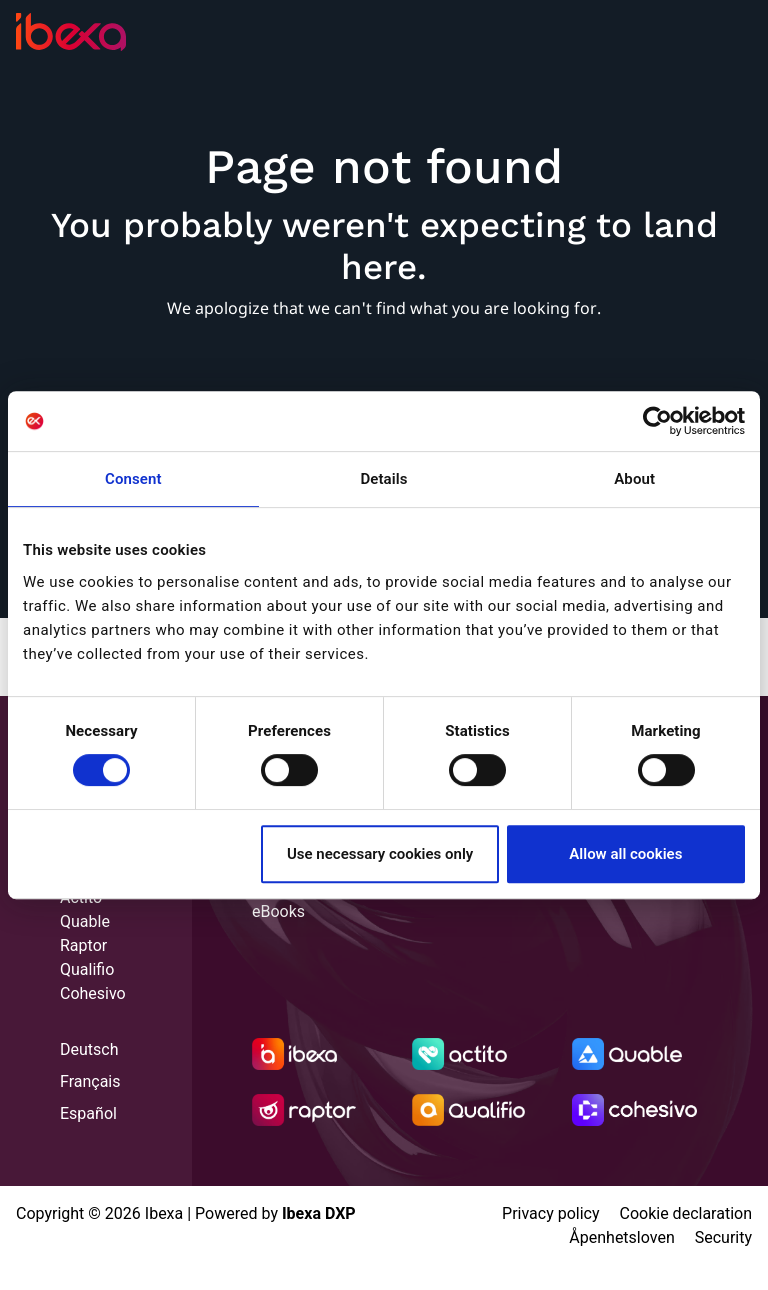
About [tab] (634, 479)
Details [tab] (383, 479)
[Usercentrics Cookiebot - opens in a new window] (657, 421)
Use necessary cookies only (380, 854)
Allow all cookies (625, 854)
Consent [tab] (133, 479)
